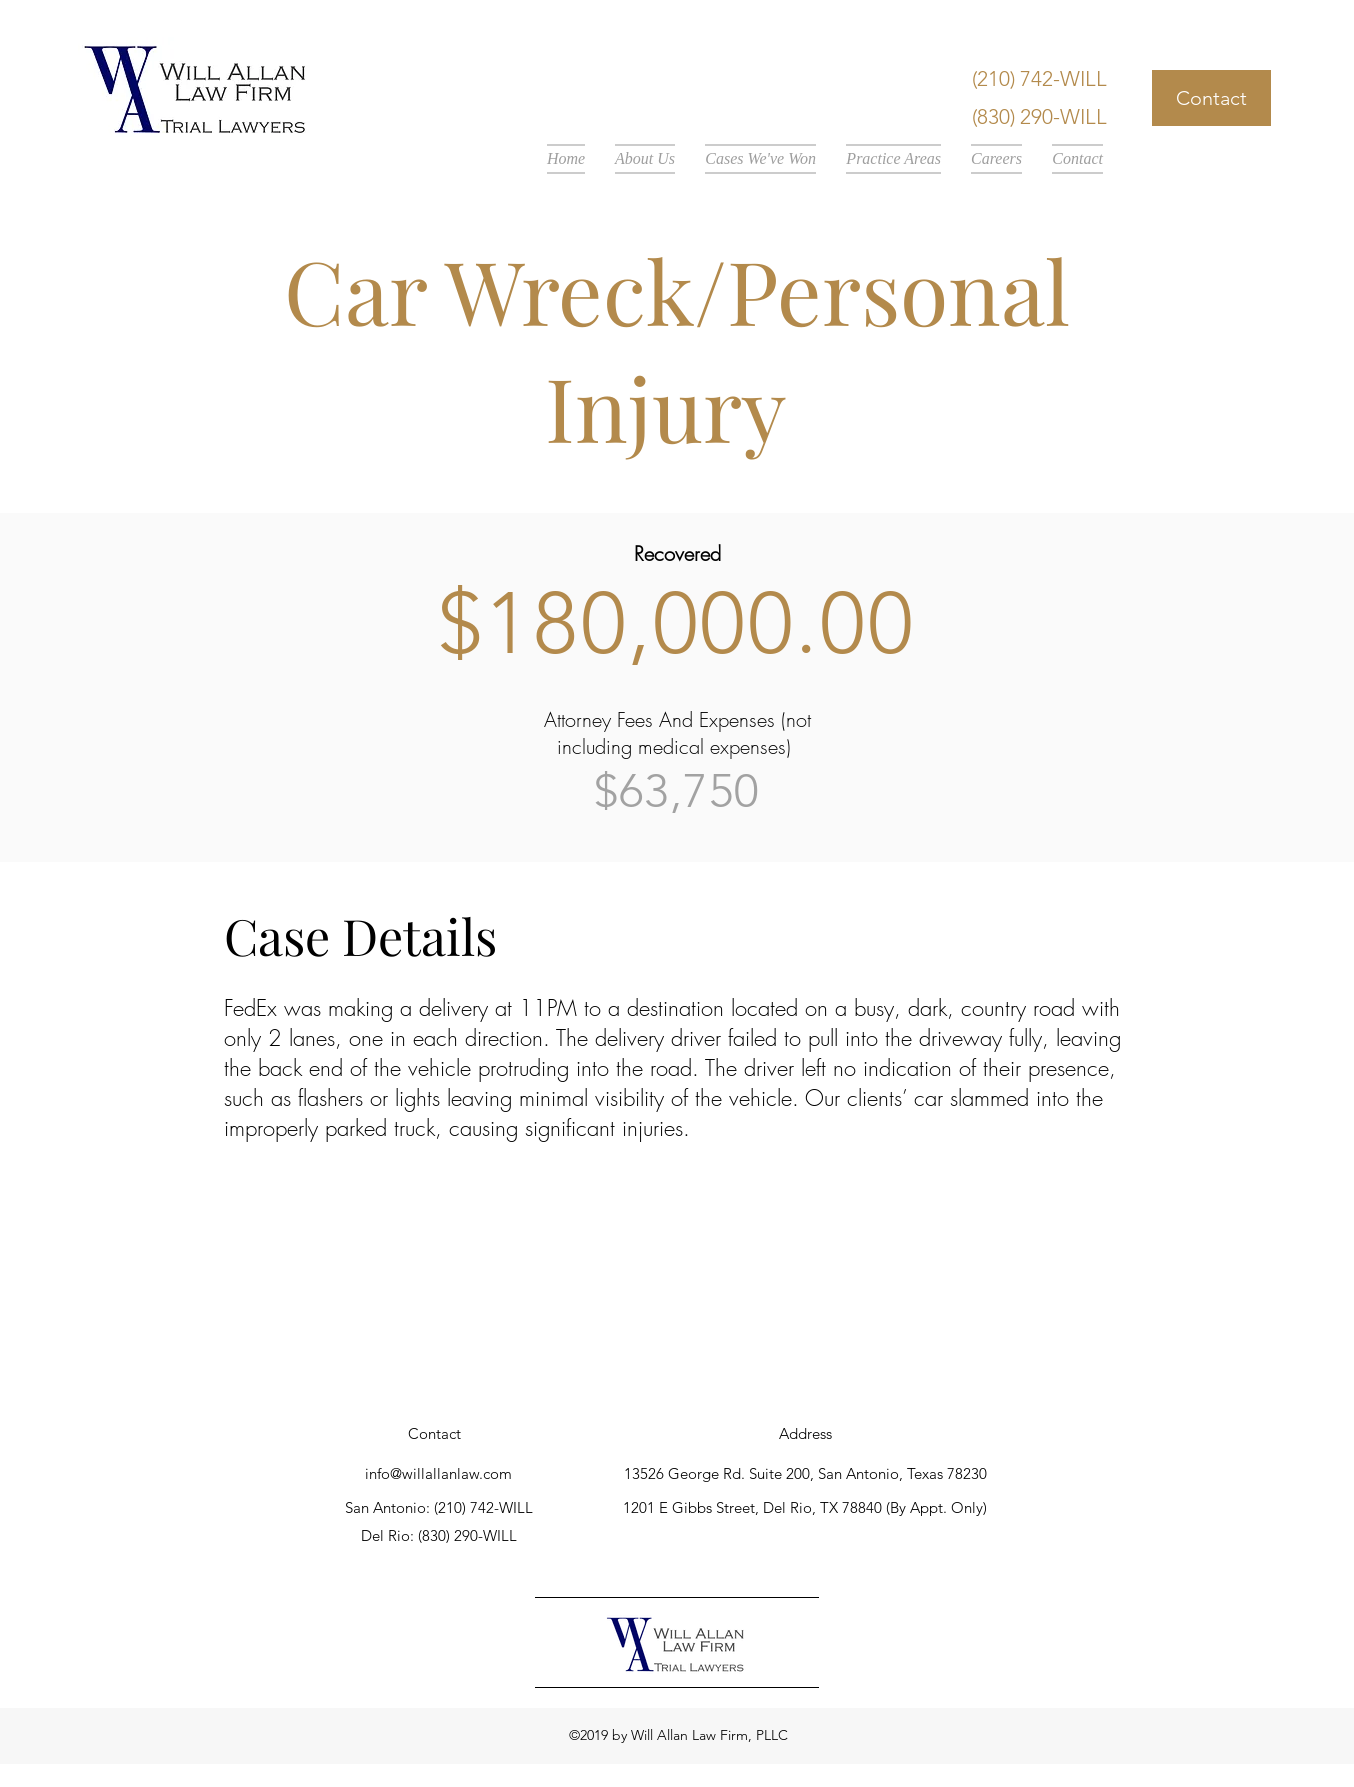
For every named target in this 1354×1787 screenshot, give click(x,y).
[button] (645, 159)
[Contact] (1211, 98)
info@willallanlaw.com (438, 1473)
